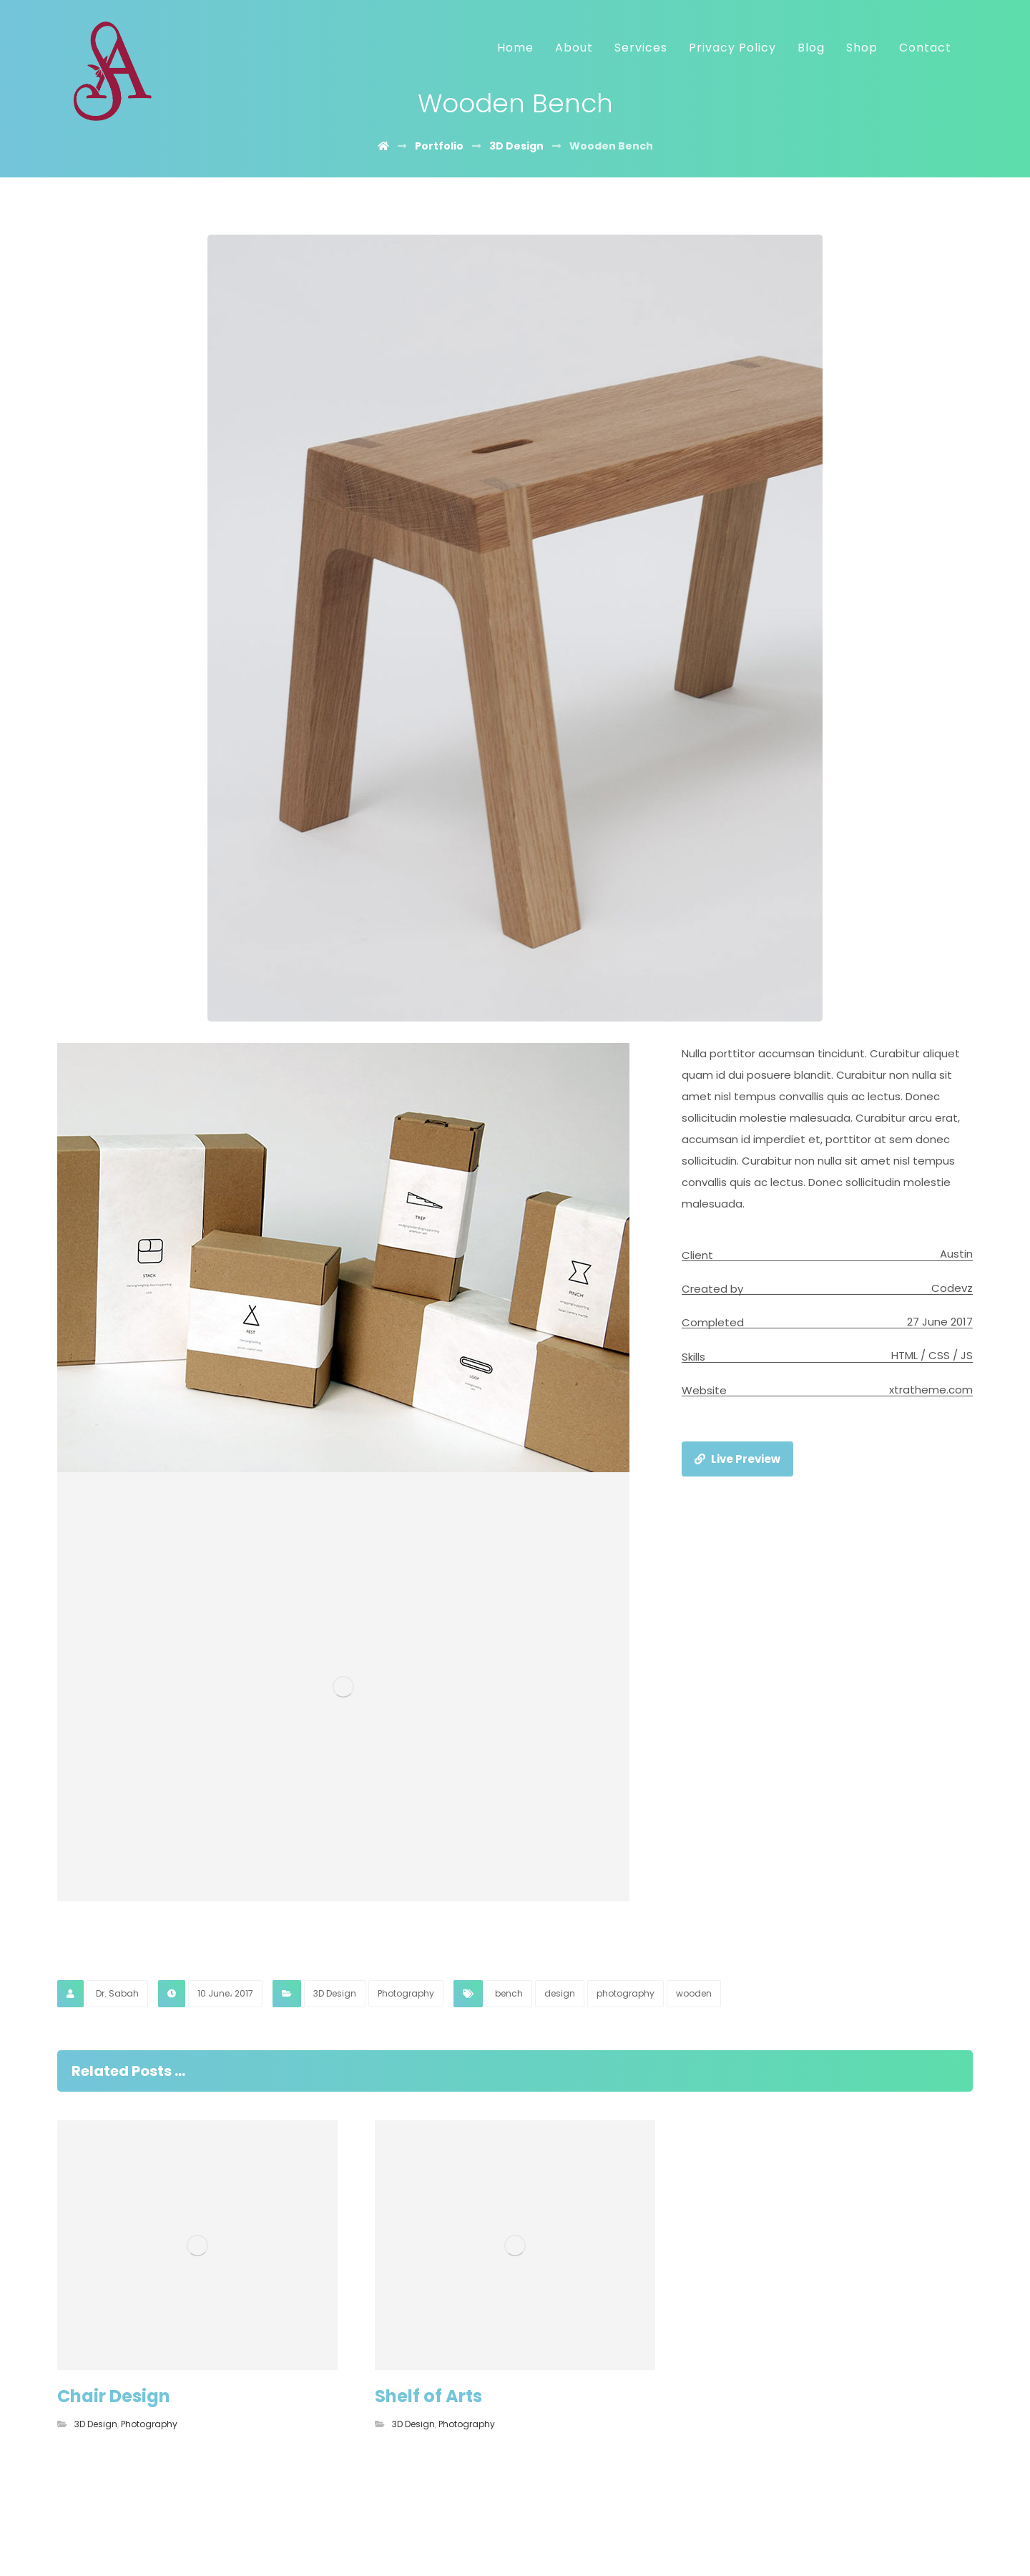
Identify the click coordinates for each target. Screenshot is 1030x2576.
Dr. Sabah (117, 1993)
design (559, 1993)
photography (625, 1993)
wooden (694, 1993)
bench (509, 1993)
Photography (406, 1993)
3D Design (334, 1993)
